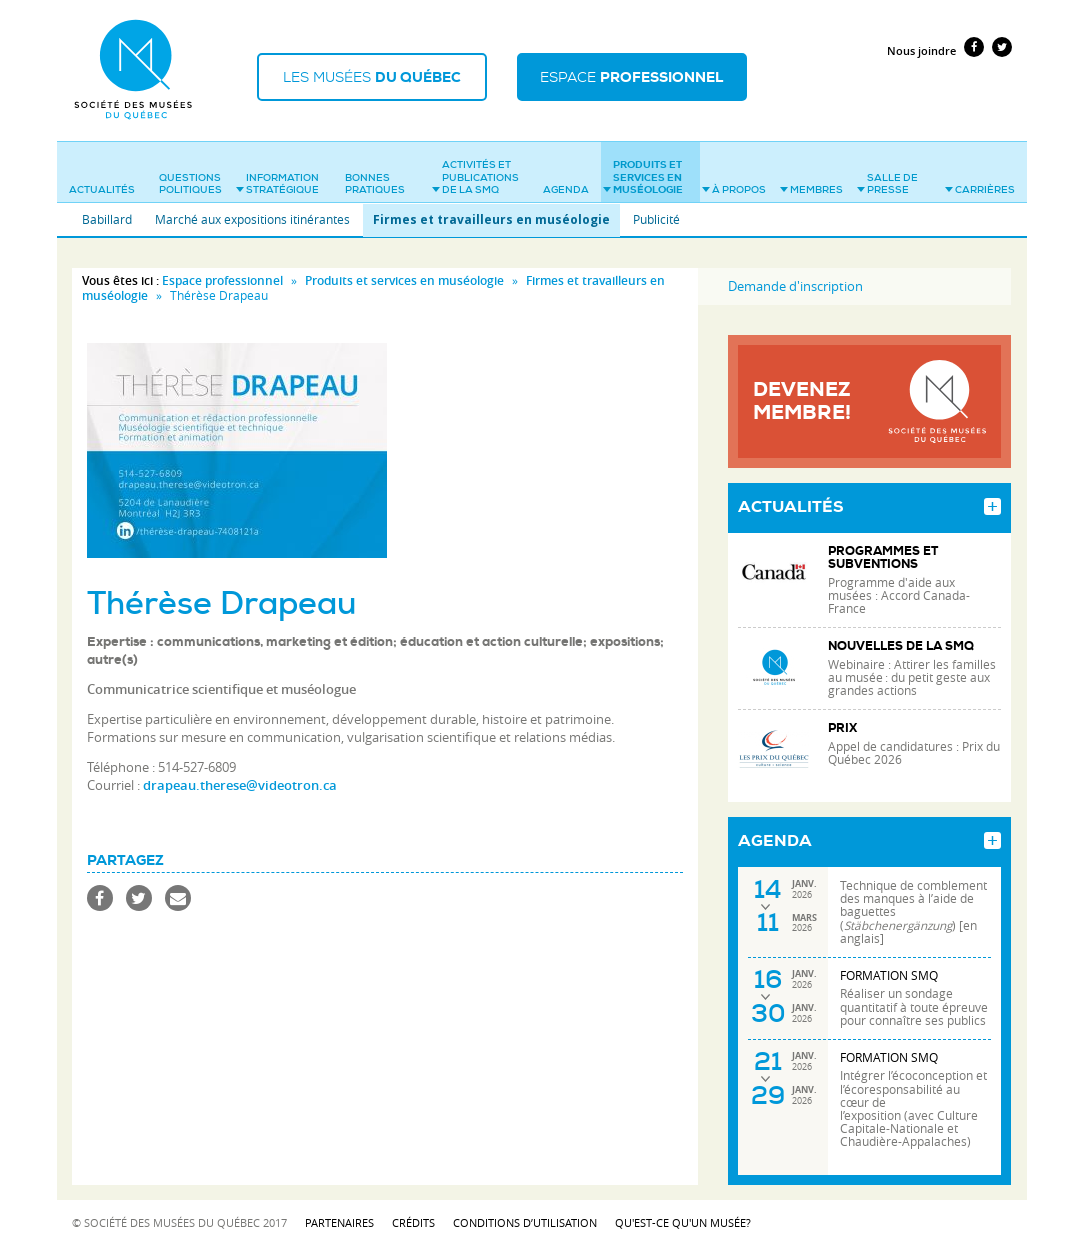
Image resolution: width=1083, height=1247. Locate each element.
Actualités (102, 189)
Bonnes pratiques (375, 184)
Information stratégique (277, 184)
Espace (631, 77)
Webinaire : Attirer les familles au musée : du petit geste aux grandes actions (912, 677)
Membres (811, 189)
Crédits (413, 1222)
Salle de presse (887, 184)
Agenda (566, 189)
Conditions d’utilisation (525, 1222)
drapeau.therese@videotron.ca (240, 785)
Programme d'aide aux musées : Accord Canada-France (899, 595)
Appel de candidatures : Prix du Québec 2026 (914, 753)
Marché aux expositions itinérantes (252, 219)
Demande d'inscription (795, 286)
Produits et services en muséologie (643, 177)
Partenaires (339, 1222)
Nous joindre (921, 50)
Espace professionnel (222, 280)
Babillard (107, 219)
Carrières (980, 189)
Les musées (372, 77)
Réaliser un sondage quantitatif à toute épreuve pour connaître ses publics (914, 1006)
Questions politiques (190, 184)
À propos (734, 189)
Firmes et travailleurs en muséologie (491, 219)
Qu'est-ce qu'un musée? (683, 1222)
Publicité (656, 219)
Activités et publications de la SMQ (475, 177)
